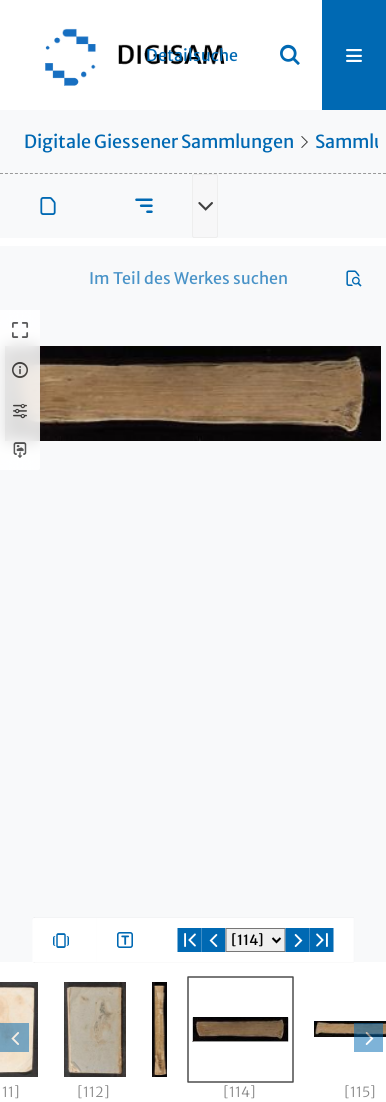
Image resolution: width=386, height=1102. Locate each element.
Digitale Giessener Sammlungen (159, 141)
